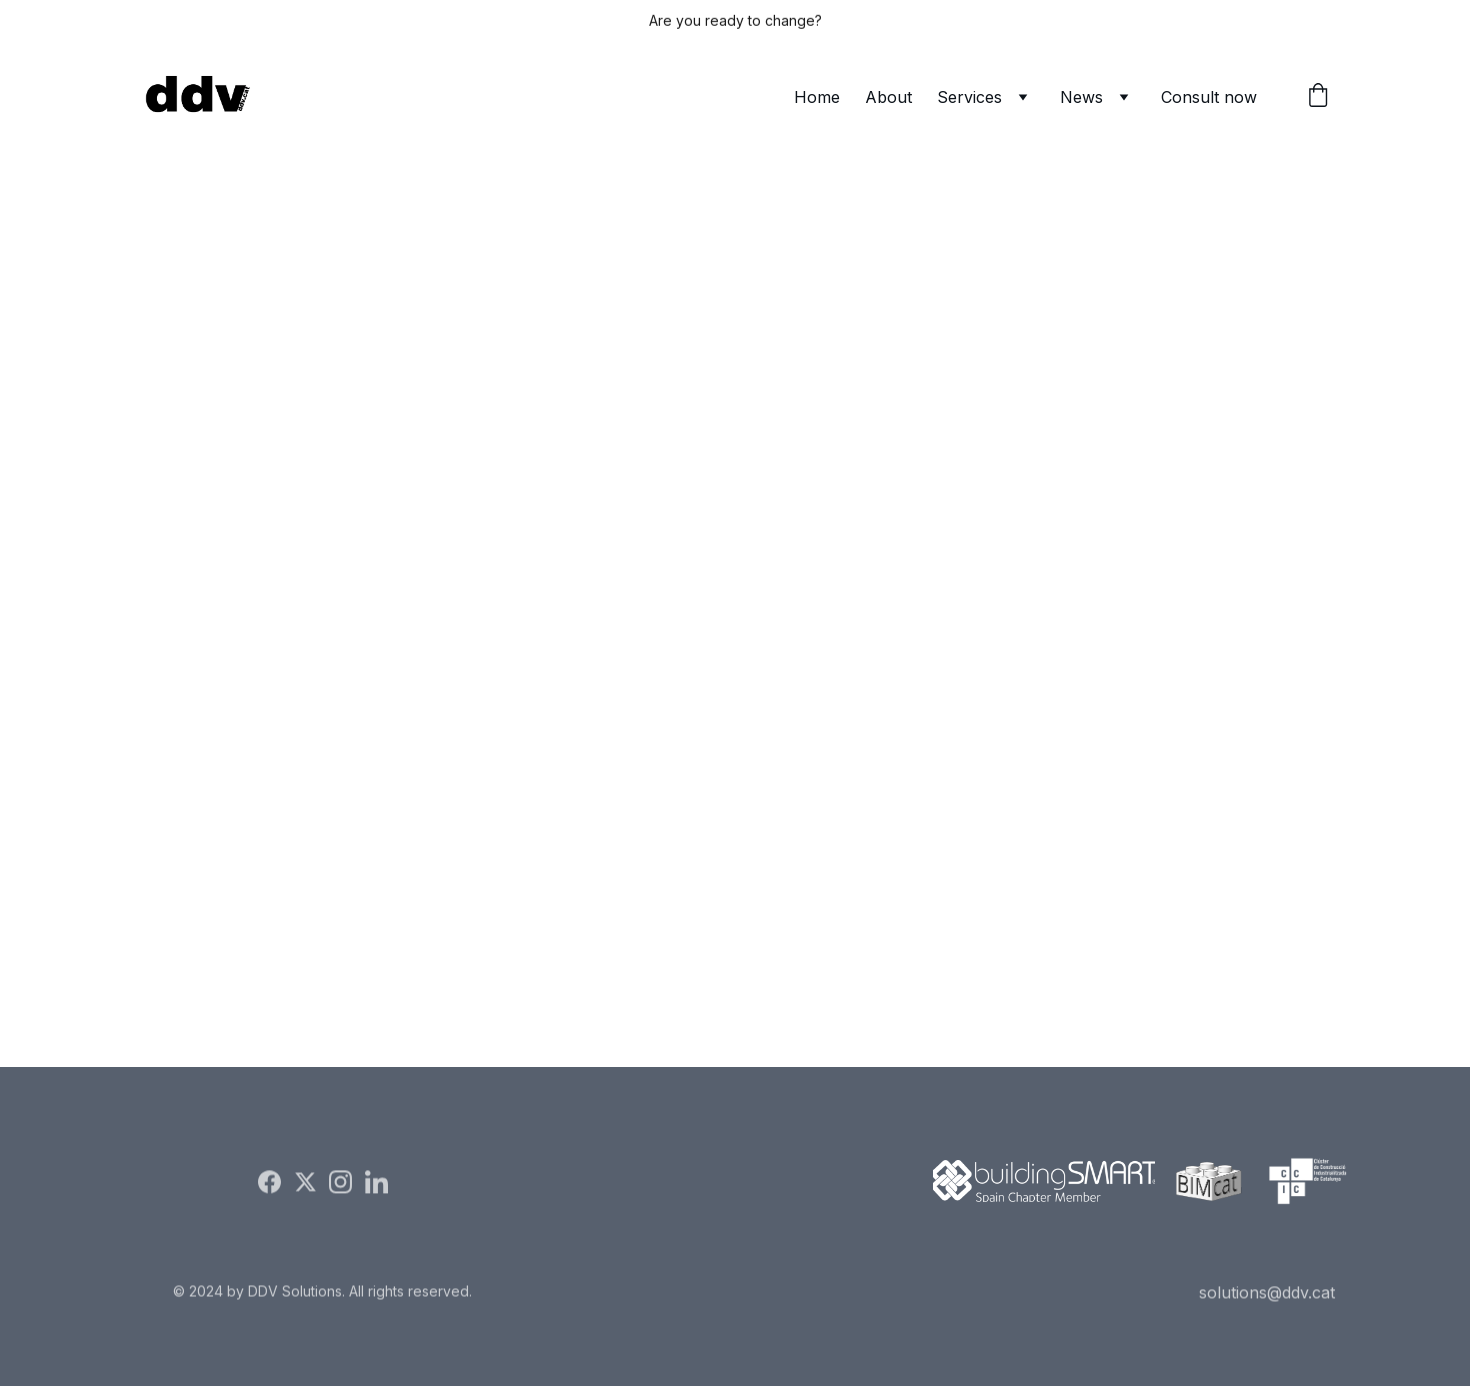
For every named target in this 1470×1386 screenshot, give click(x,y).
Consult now (1209, 97)
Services (969, 97)
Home (817, 97)
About (888, 97)
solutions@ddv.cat (1267, 1293)
